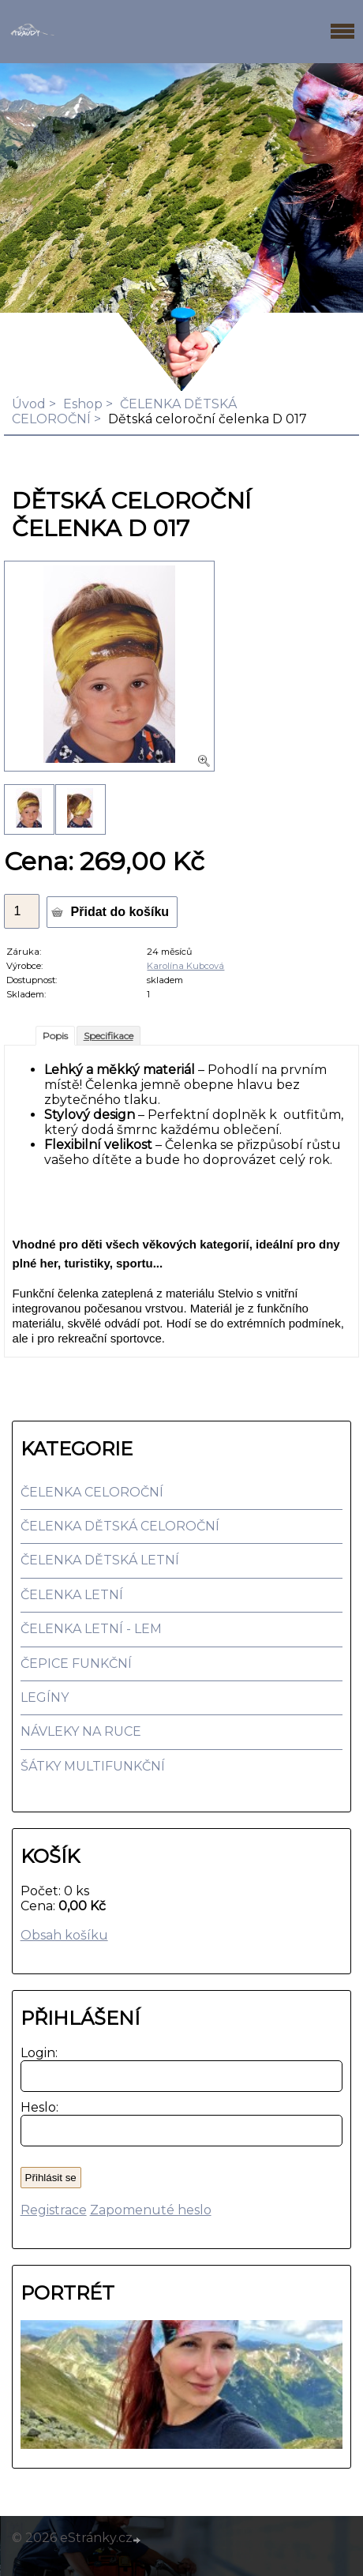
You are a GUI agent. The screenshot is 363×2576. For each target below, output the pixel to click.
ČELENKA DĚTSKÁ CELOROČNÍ (120, 1526)
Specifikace (108, 1036)
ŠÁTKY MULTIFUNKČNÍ (93, 1766)
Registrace (54, 2209)
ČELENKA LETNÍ (72, 1594)
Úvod (29, 403)
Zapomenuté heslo (150, 2209)
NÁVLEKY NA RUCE (81, 1731)
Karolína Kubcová (185, 965)
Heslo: (36, 2107)
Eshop (83, 403)
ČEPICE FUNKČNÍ (76, 1663)
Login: (36, 2052)
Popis (55, 1036)
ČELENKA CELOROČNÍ (92, 1492)
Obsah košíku (64, 1935)
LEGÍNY (45, 1697)
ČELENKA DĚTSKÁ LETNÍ (100, 1560)
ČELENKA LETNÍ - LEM (91, 1628)
